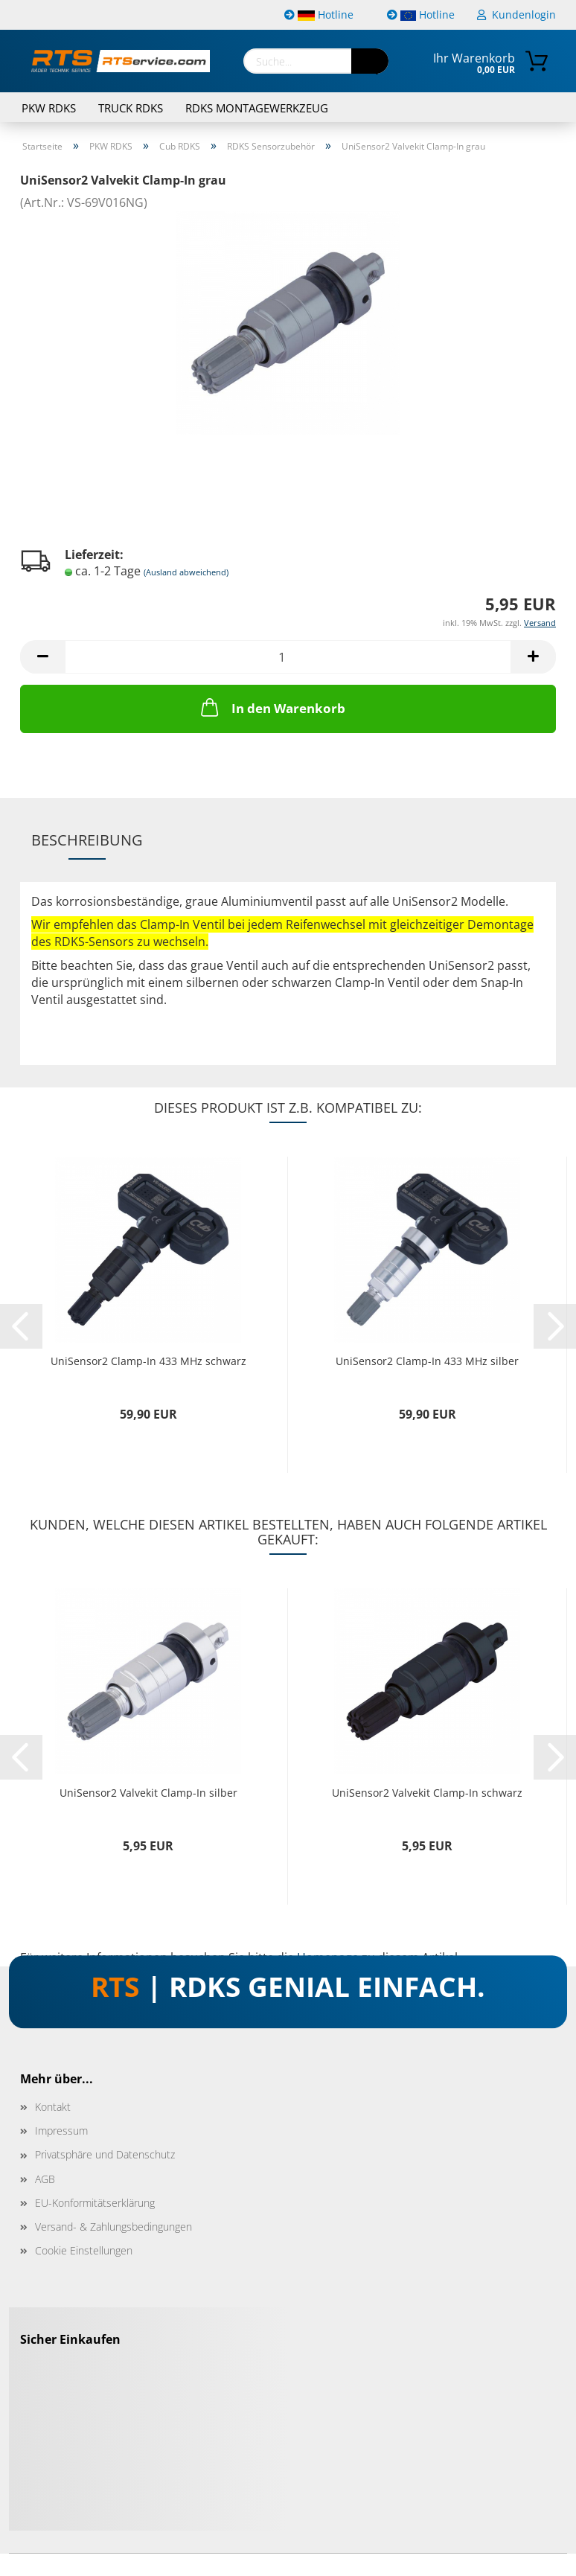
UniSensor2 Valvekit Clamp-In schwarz (427, 1793)
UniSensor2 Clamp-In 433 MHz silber (427, 1361)
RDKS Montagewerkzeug (256, 107)
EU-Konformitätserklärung (95, 2203)
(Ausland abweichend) (186, 572)
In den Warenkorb (271, 707)
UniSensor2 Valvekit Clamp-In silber (148, 1793)
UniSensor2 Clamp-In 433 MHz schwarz (148, 1361)
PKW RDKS (49, 107)
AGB (45, 2179)
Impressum (61, 2130)
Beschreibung (87, 840)
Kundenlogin (516, 14)
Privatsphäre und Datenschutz (105, 2154)
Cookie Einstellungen (83, 2250)
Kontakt (53, 2107)
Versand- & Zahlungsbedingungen (113, 2226)
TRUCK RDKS (130, 107)
